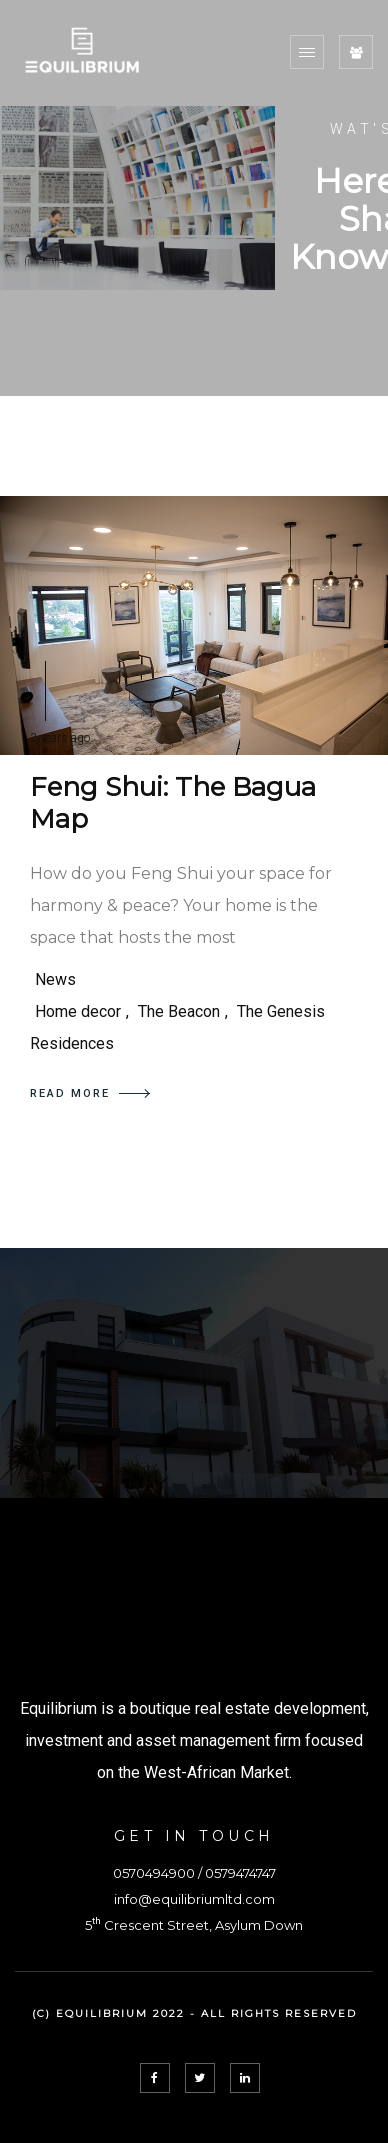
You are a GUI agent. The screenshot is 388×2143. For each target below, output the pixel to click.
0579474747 (240, 1873)
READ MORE (90, 1093)
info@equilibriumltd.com (194, 1899)
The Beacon (179, 1011)
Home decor (78, 1011)
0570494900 (154, 1873)
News (55, 979)
